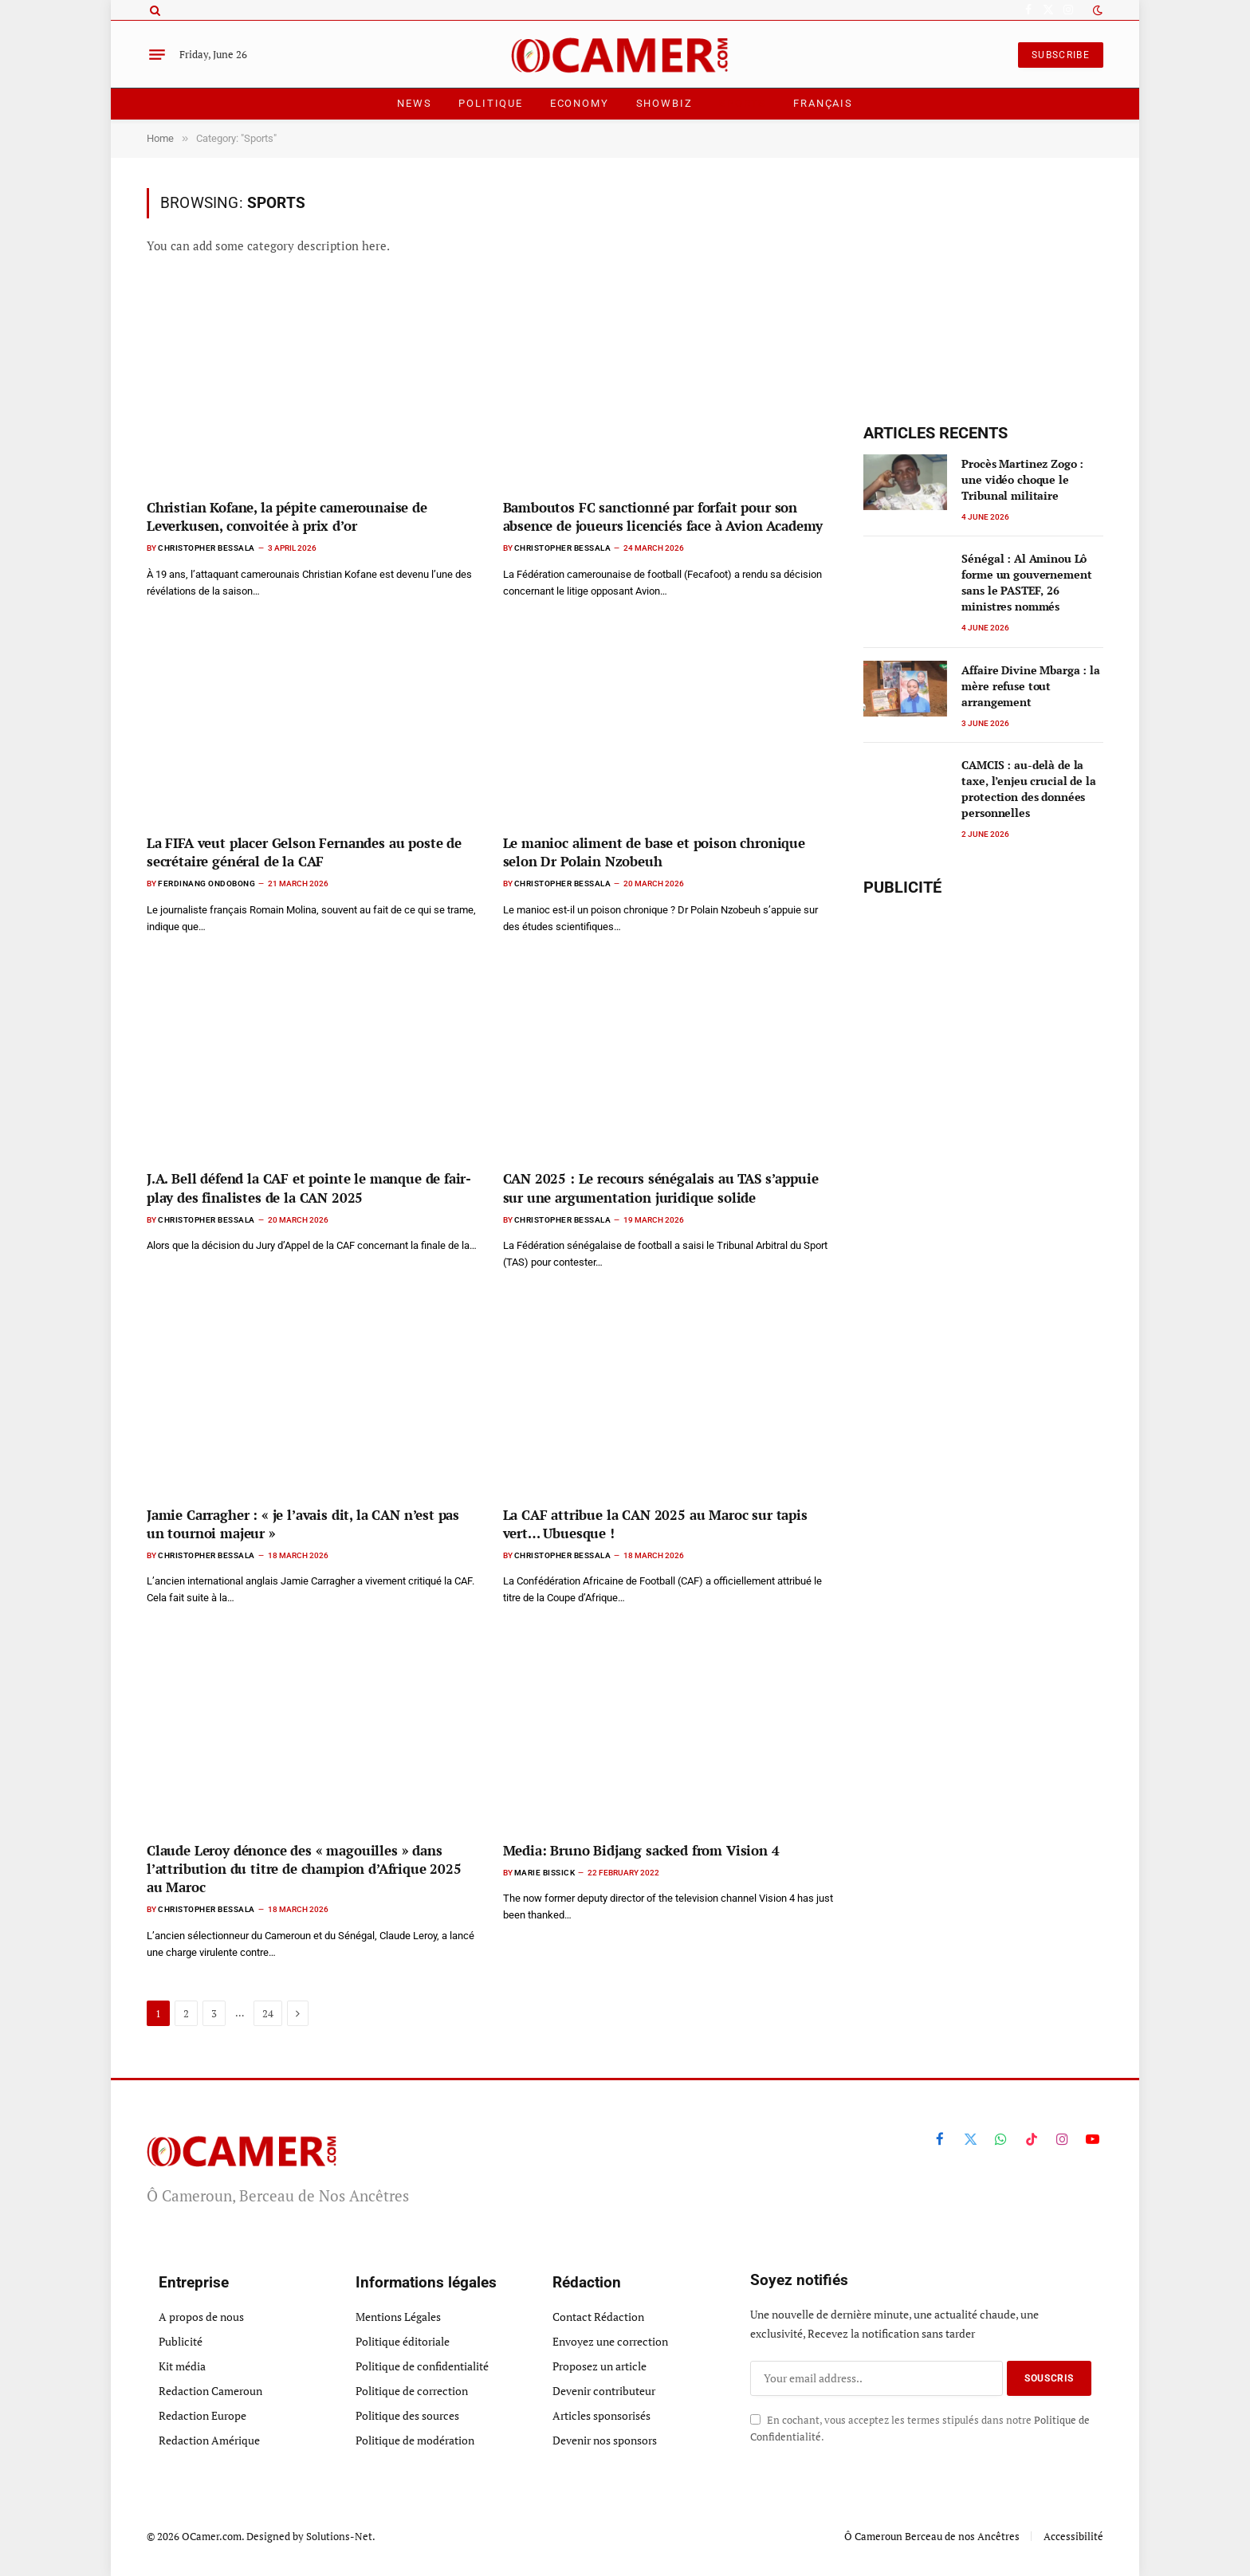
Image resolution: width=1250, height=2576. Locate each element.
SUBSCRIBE (1061, 55)
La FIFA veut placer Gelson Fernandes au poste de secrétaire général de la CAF (304, 852)
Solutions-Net (339, 2536)
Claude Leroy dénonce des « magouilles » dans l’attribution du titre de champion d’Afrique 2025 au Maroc (304, 1868)
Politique (490, 103)
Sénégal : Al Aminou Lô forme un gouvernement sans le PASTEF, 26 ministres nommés (1026, 582)
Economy (579, 103)
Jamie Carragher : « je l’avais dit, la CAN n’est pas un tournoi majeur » (303, 1524)
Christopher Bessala (206, 548)
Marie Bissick (545, 1872)
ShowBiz (664, 103)
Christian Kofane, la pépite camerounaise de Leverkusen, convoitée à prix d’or (287, 516)
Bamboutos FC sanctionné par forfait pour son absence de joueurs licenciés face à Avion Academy (663, 516)
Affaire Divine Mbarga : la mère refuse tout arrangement (1030, 685)
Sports (742, 103)
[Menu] (157, 55)
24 (267, 2013)
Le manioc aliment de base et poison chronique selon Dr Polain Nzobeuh (654, 852)
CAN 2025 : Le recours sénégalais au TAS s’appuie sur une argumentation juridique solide (661, 1187)
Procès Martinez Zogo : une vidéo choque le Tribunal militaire (1022, 479)
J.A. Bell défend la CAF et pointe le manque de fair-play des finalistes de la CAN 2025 (309, 1187)
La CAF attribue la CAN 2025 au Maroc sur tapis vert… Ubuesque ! (655, 1524)
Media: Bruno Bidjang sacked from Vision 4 (641, 1850)
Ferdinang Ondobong (206, 883)
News (414, 103)
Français (823, 103)
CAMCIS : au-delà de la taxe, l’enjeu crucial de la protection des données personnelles (1028, 788)
